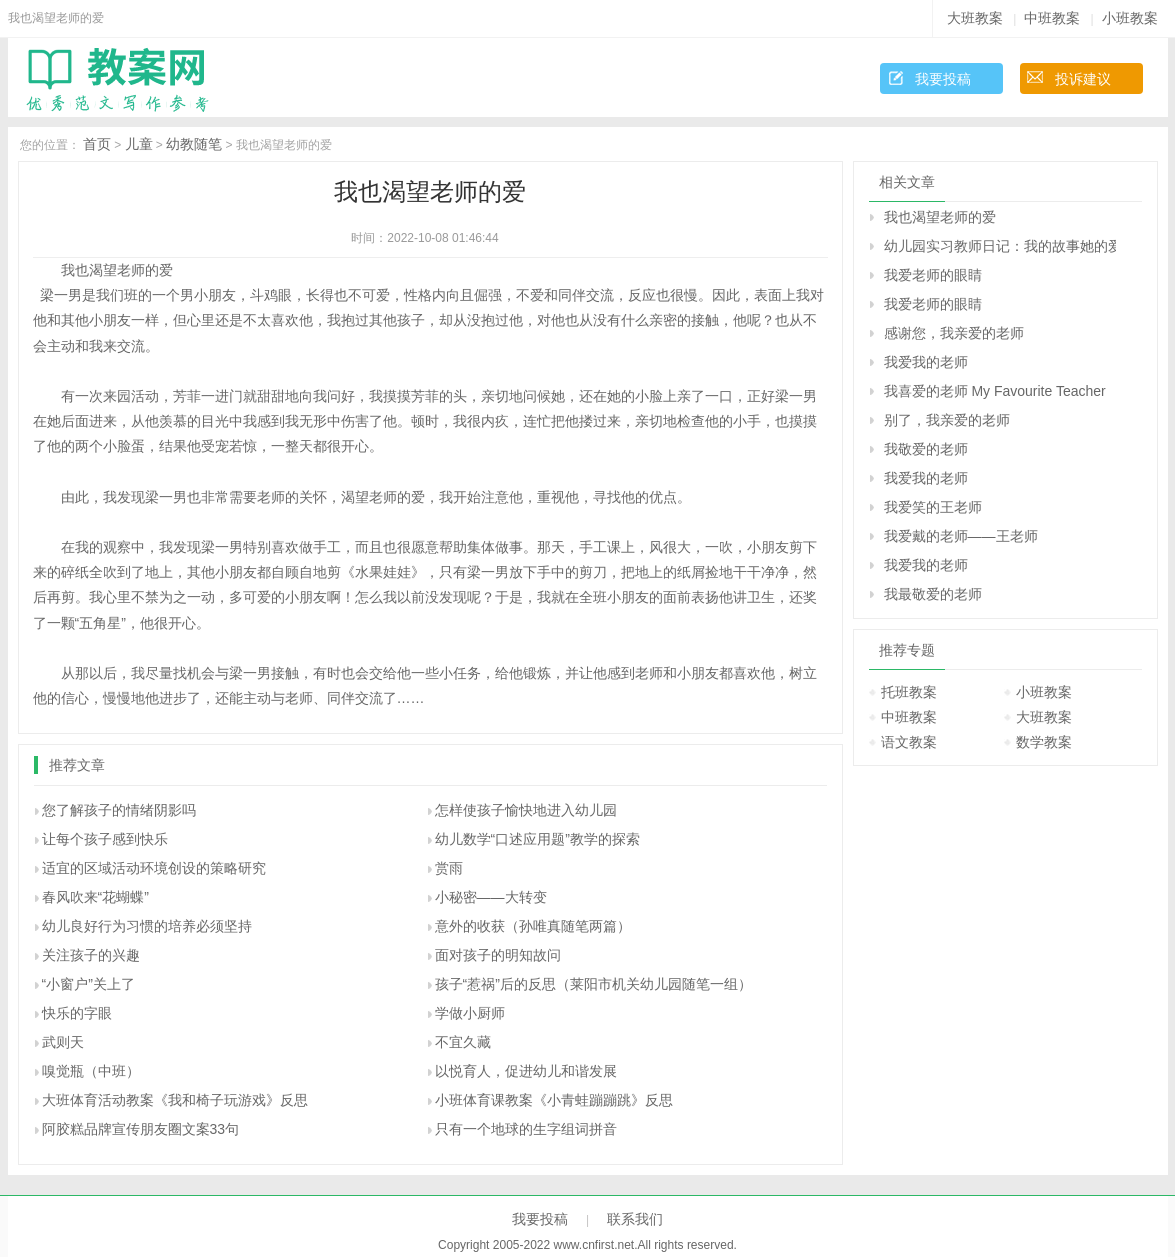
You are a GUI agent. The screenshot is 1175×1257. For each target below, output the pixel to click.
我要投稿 (943, 79)
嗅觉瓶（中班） (91, 1071)
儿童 (139, 144)
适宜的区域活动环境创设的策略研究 (154, 868)
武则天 (63, 1042)
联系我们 (635, 1219)
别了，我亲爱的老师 (947, 420)
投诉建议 (1083, 79)
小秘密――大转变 (491, 897)
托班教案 (909, 692)
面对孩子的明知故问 (498, 955)
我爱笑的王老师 (933, 507)
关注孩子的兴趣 (91, 955)
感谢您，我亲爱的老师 (954, 333)
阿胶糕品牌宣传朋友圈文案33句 (141, 1129)
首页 (97, 144)
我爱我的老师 (926, 362)
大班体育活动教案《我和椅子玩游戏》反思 (175, 1100)
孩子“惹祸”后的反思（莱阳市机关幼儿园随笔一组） (593, 984)
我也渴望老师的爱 (940, 217)
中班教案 (1052, 18)
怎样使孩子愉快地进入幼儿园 (526, 810)
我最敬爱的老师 (933, 594)
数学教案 (1044, 742)
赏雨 (449, 868)
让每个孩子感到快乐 (105, 839)
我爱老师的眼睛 (933, 275)
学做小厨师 (470, 1013)
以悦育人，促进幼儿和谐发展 (526, 1071)
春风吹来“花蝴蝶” (95, 897)
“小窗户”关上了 (88, 984)
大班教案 (975, 18)
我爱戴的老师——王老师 (961, 536)
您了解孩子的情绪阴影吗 (119, 810)
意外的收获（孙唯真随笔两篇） (533, 926)
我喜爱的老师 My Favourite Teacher (995, 391)
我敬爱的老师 (926, 449)
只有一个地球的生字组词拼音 (526, 1129)
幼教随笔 (194, 144)
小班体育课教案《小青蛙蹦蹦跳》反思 (554, 1100)
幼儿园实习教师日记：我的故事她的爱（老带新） (1000, 246)
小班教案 (1130, 18)
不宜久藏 (463, 1042)
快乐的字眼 (77, 1013)
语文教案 (909, 742)
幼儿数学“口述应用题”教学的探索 (537, 839)
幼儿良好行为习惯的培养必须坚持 (147, 926)
